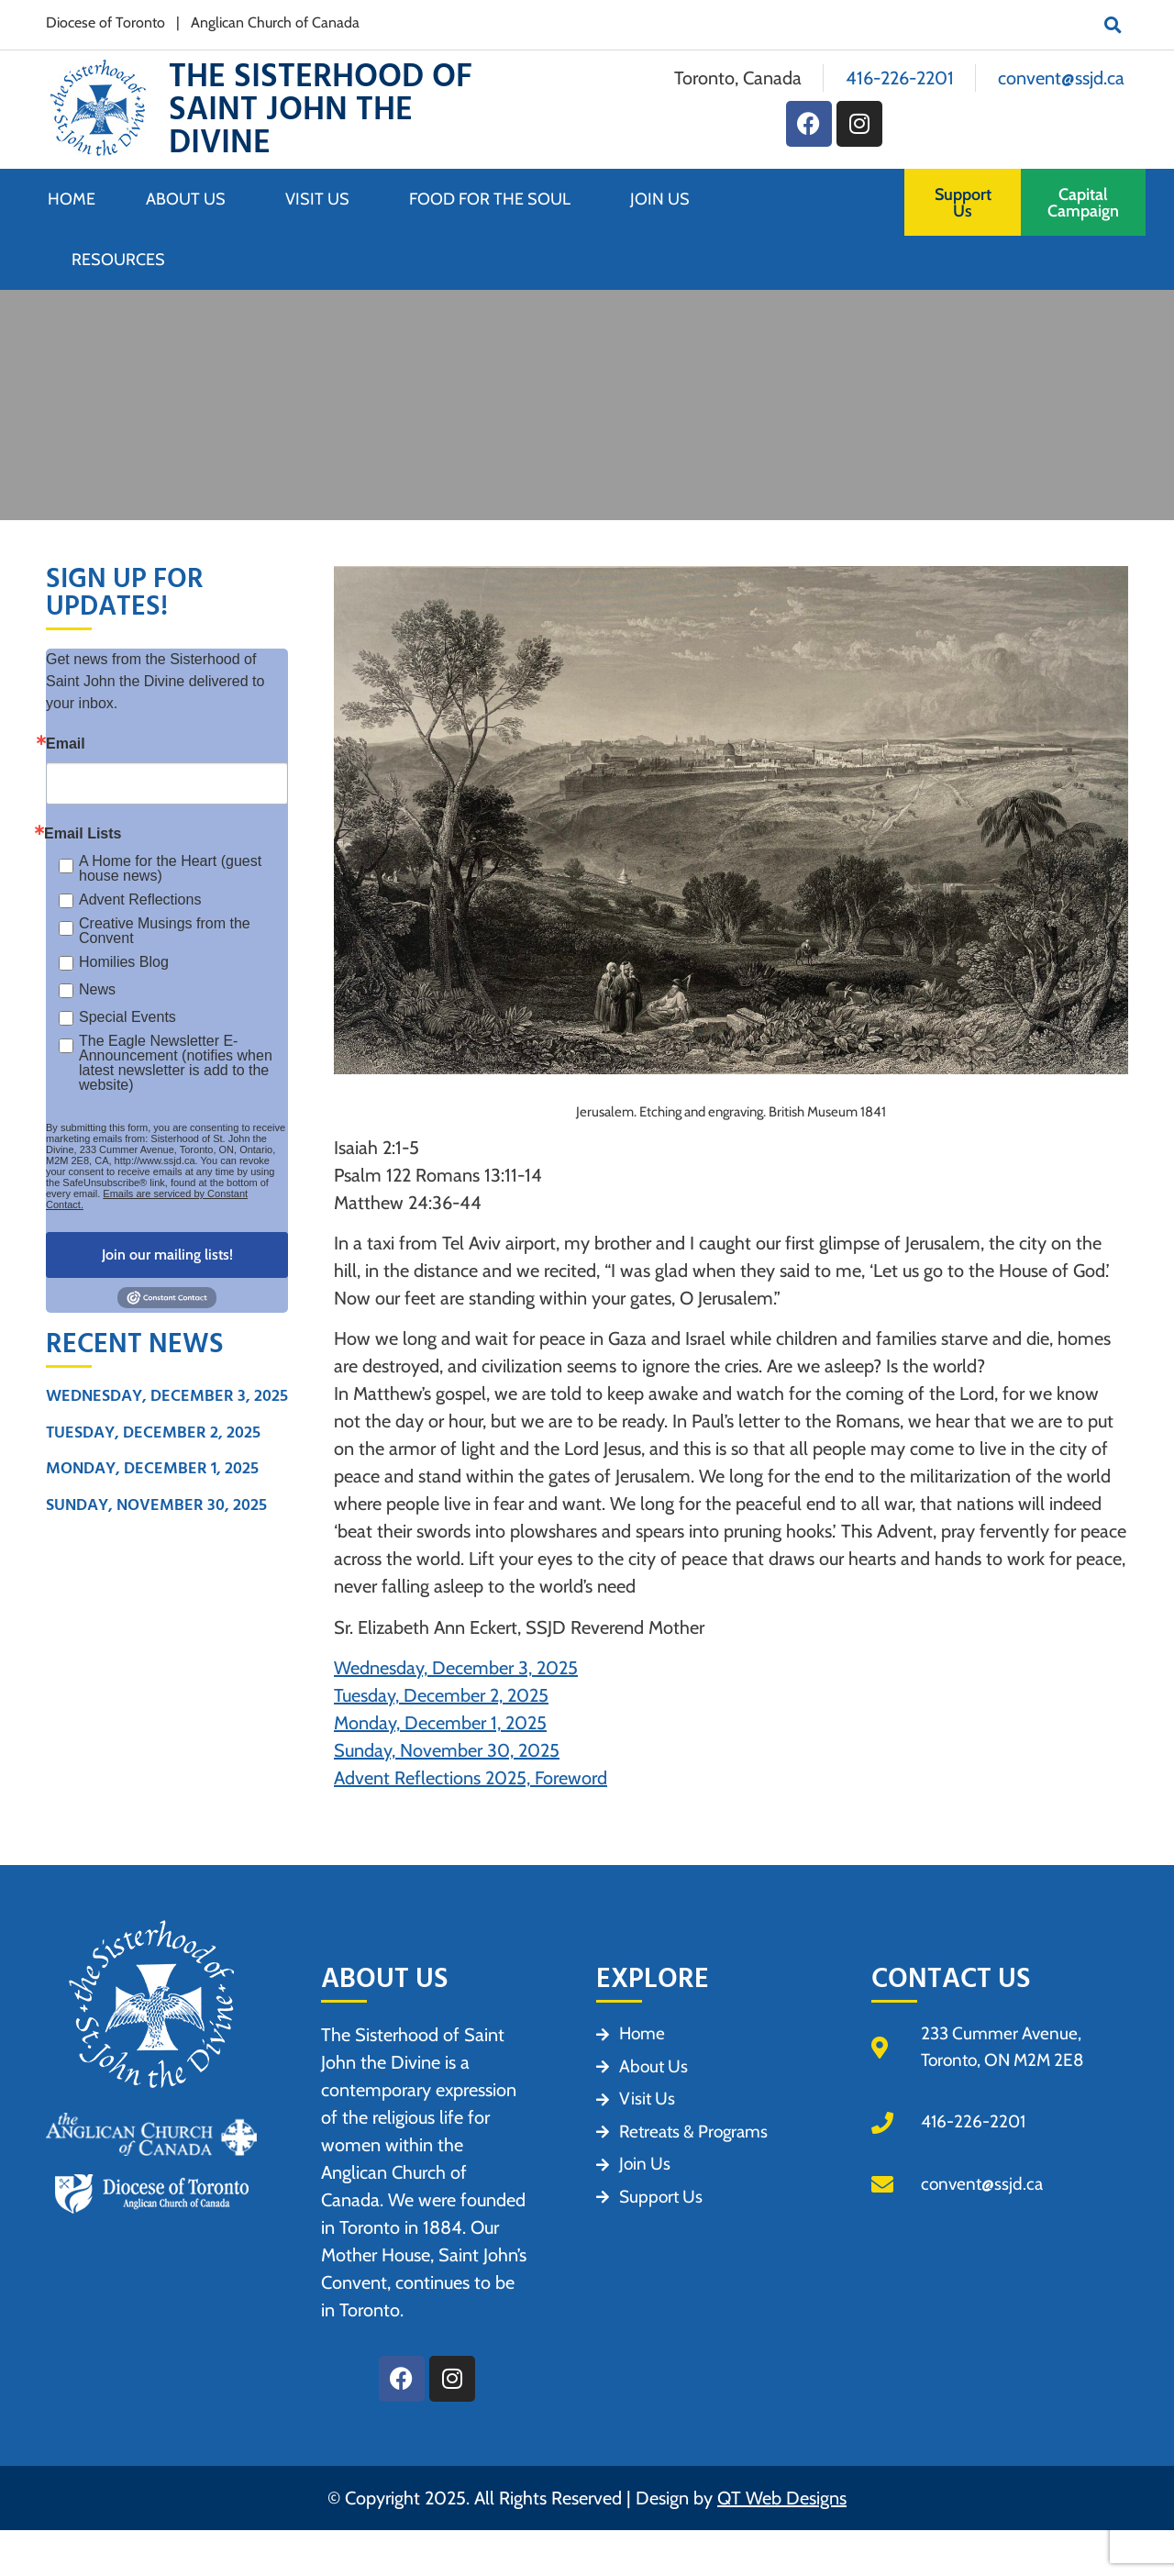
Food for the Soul (494, 199)
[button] (1112, 24)
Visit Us (322, 199)
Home (71, 199)
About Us (190, 199)
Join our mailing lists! (167, 1254)
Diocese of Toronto (105, 22)
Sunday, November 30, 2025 (156, 1504)
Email (65, 744)
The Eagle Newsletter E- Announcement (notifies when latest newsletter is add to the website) (175, 1063)
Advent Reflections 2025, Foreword (470, 1778)
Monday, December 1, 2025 (152, 1468)
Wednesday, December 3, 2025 (167, 1395)
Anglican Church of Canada (275, 22)
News (97, 989)
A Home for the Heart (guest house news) (170, 868)
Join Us (664, 199)
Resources (118, 260)
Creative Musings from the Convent (164, 931)
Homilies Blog (124, 962)
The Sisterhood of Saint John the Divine (320, 109)
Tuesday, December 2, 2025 (153, 1432)
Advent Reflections (140, 899)
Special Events (127, 1017)
